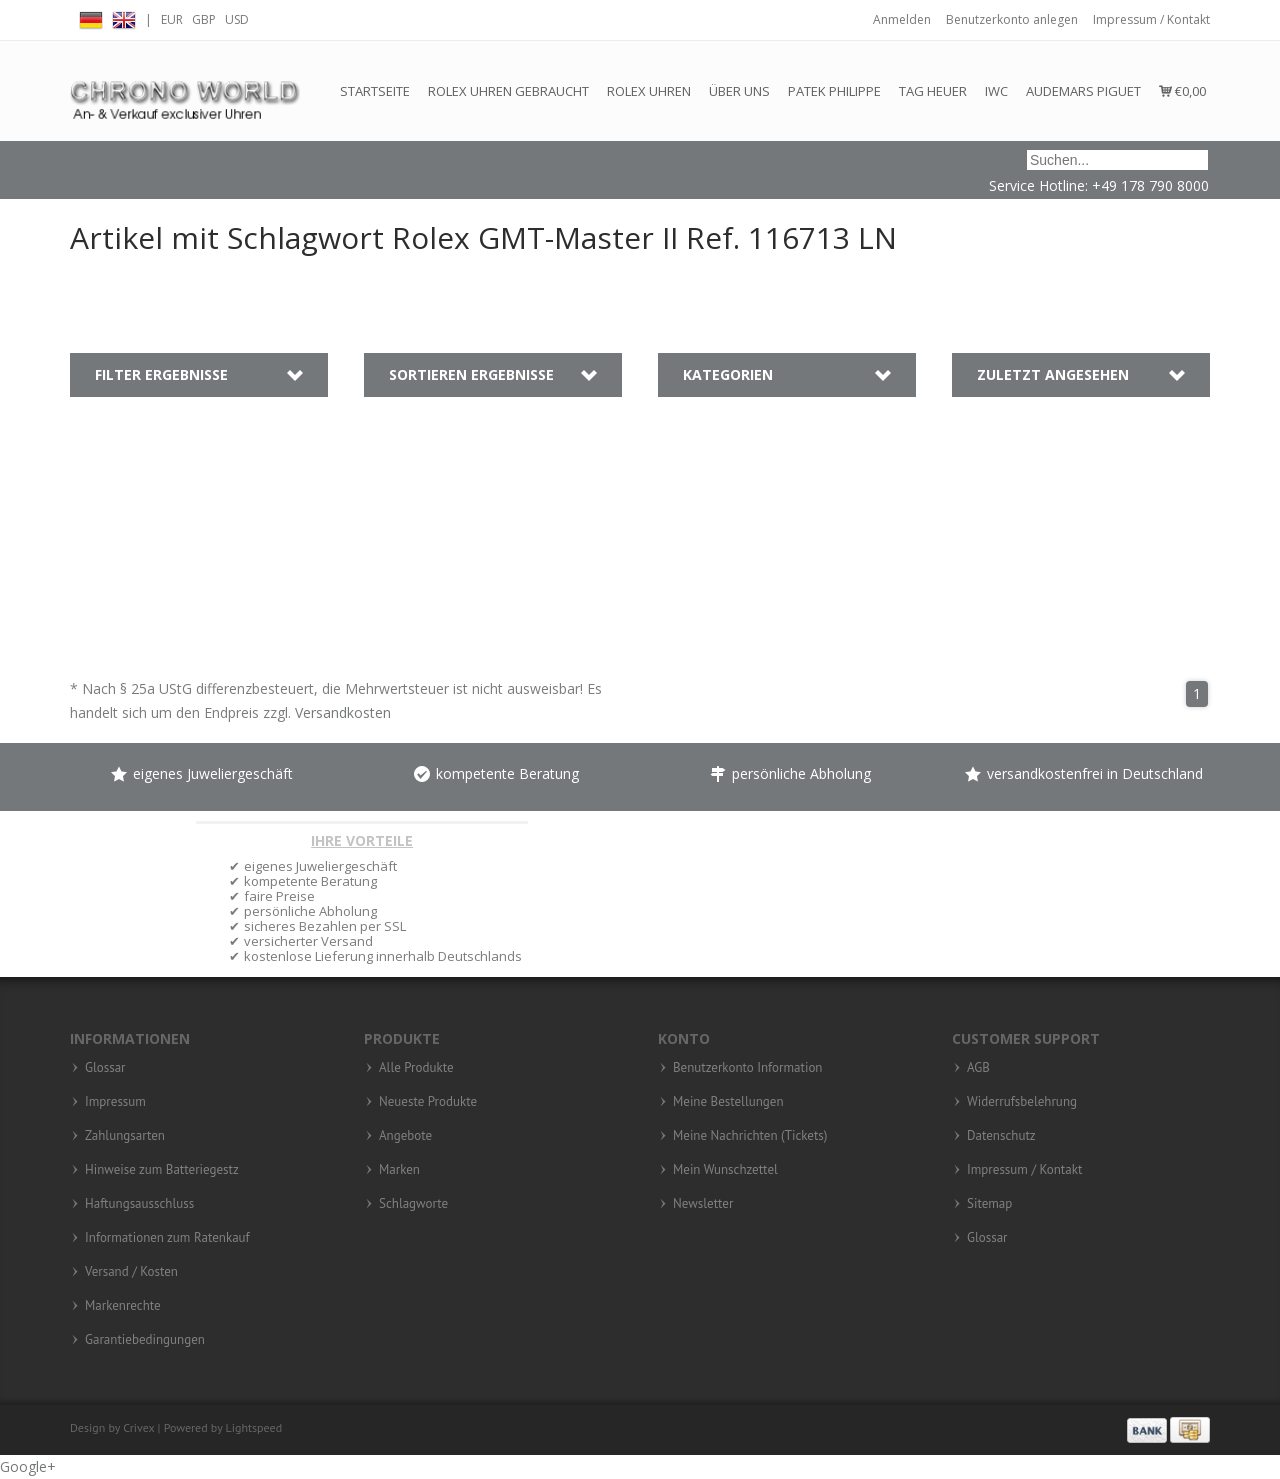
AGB (978, 1068)
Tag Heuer (933, 91)
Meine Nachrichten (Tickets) (750, 1136)
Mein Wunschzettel (725, 1170)
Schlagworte (413, 1204)
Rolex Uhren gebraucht (508, 91)
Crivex (138, 1427)
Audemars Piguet (1083, 91)
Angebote (405, 1136)
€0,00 (1182, 91)
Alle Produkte (416, 1068)
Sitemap (989, 1204)
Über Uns (739, 91)
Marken (399, 1170)
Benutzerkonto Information (747, 1068)
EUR (172, 19)
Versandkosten (343, 712)
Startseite (375, 91)
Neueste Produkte (428, 1102)
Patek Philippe (834, 91)
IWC (996, 91)
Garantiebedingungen (145, 1340)
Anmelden (902, 19)
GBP (204, 19)
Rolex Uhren (649, 91)
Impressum (115, 1102)
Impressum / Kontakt (1151, 19)
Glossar (105, 1068)
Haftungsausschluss (139, 1204)
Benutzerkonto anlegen (1012, 19)
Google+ (28, 1466)
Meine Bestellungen (728, 1102)
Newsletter (703, 1204)
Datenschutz (1001, 1136)
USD (237, 19)
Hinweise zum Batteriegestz (162, 1170)
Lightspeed (254, 1427)
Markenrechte (123, 1306)
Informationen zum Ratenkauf (167, 1238)
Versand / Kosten (131, 1272)
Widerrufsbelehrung (1022, 1102)
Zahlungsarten (125, 1136)
